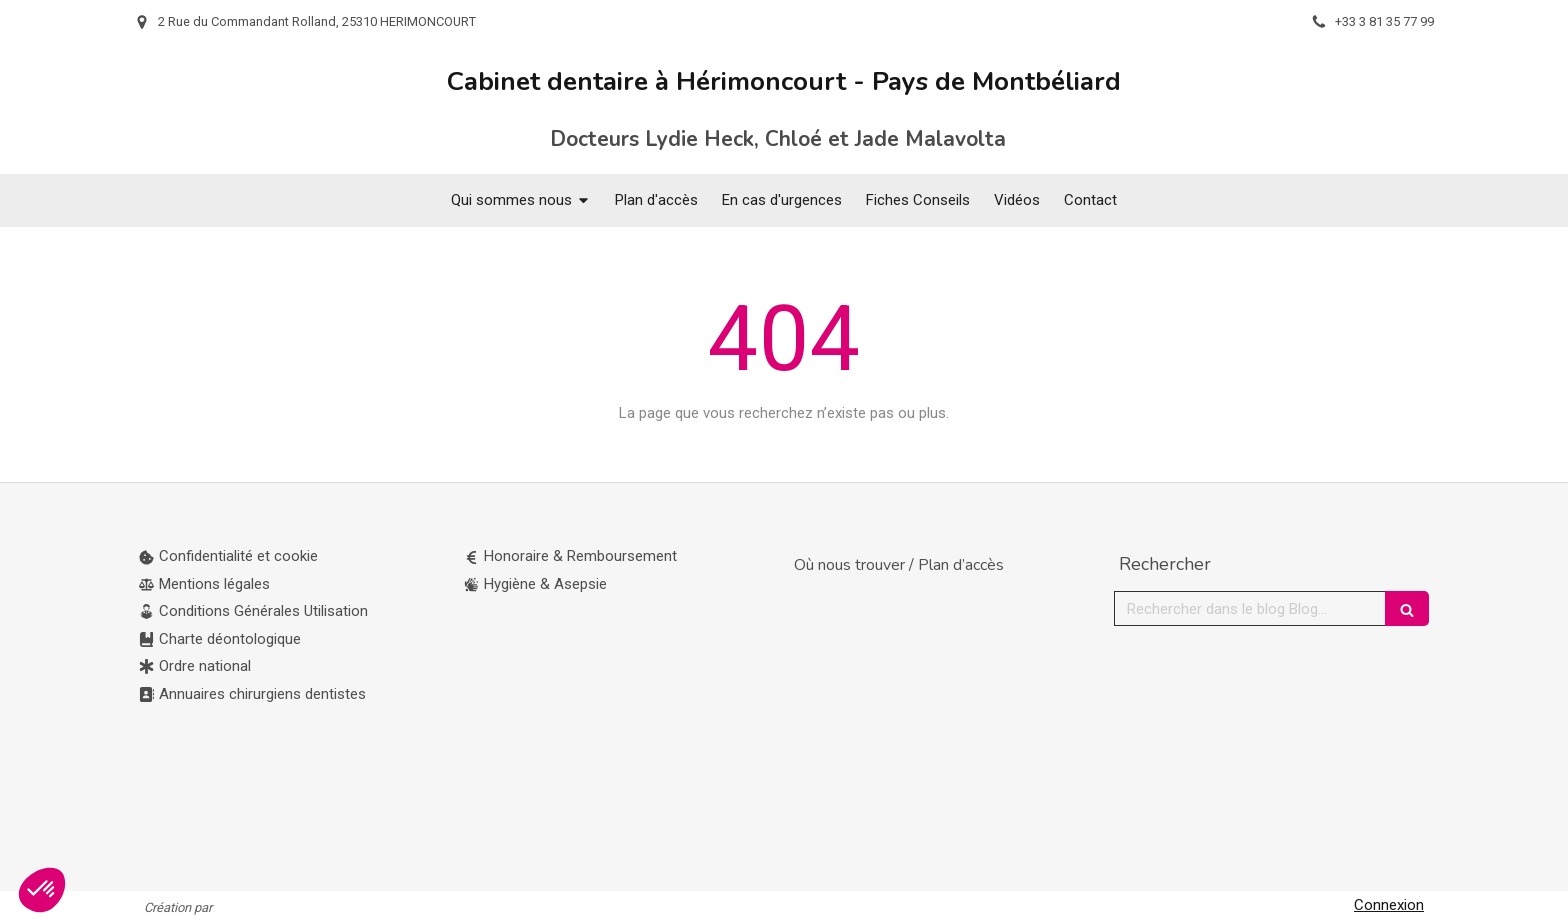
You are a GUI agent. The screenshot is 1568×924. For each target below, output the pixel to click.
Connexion (1389, 905)
